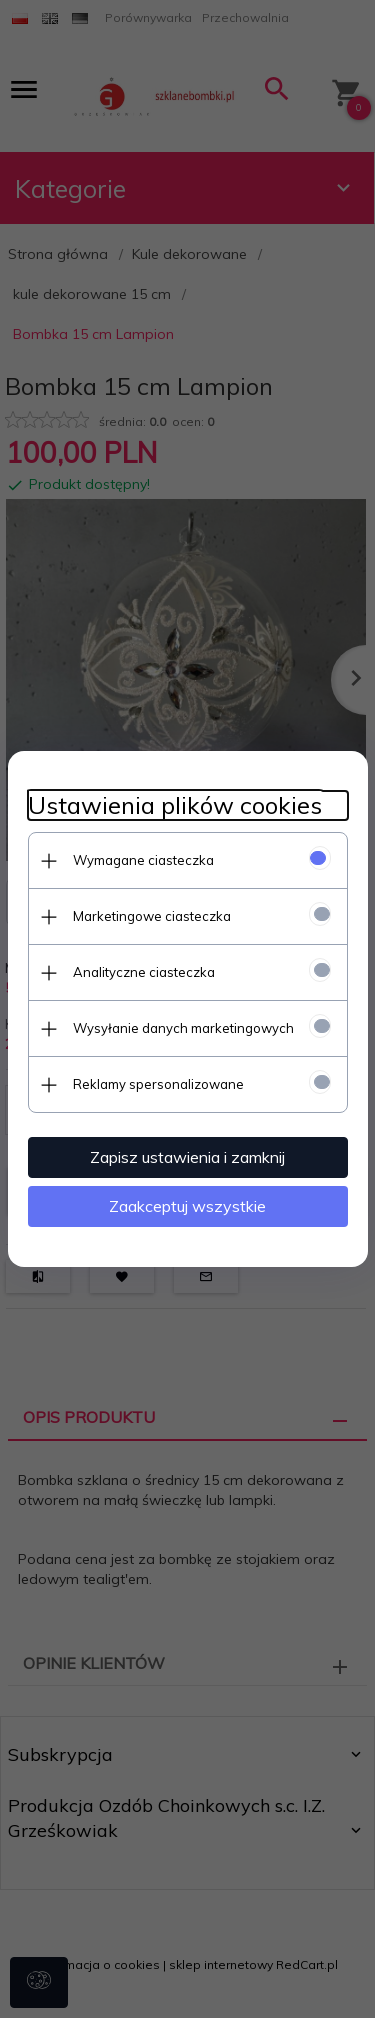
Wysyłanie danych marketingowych (183, 1028)
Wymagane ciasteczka (143, 860)
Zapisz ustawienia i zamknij (187, 1157)
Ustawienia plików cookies (175, 805)
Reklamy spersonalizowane (158, 1084)
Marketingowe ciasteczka (152, 916)
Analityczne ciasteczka (144, 972)
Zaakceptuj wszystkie (187, 1206)
